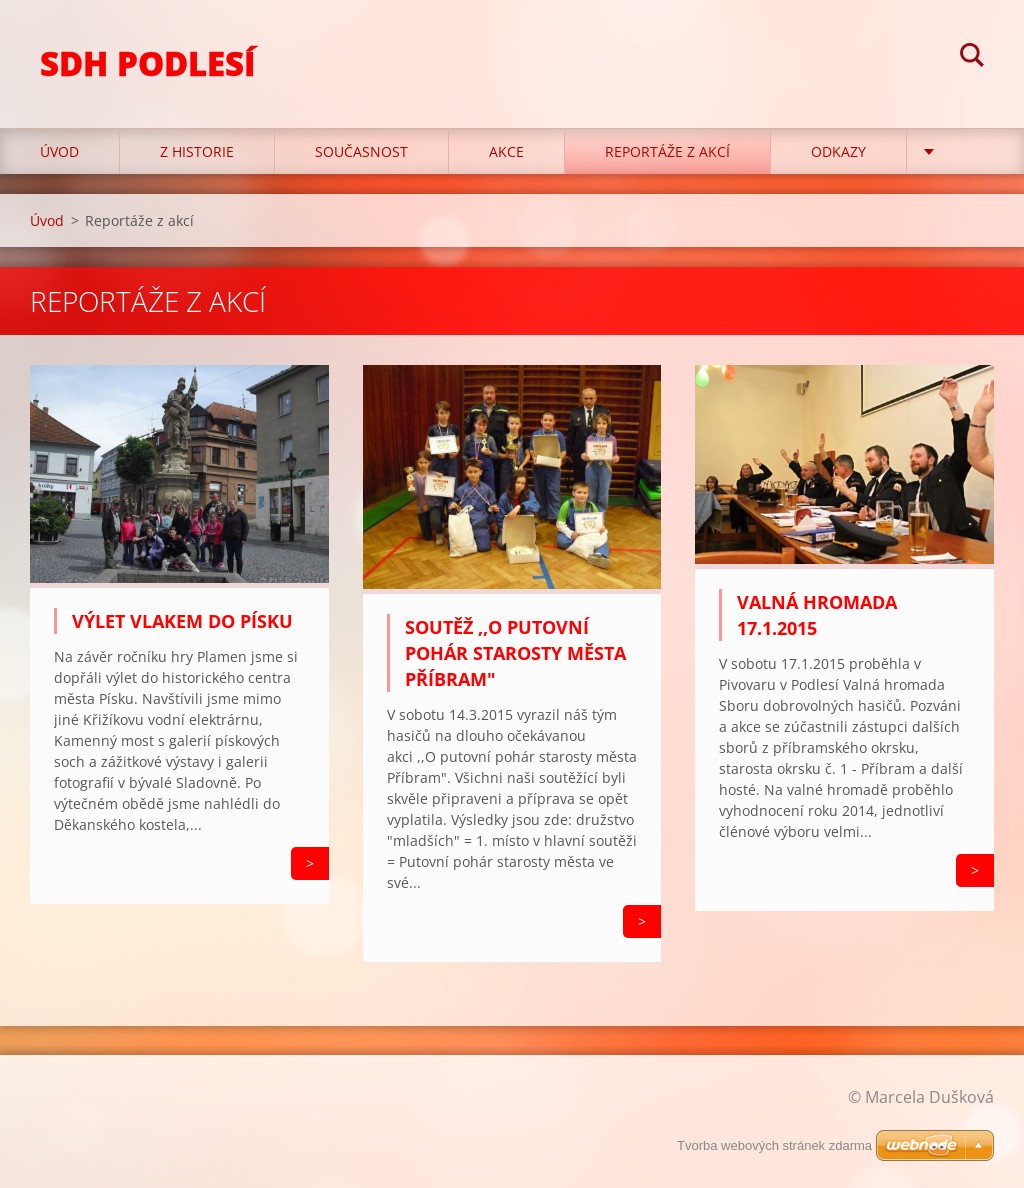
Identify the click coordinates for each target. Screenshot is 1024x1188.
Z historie (197, 151)
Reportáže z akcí (667, 151)
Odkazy (838, 151)
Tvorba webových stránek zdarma (774, 1145)
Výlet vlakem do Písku (182, 621)
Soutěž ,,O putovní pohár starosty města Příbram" (515, 653)
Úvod (59, 151)
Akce (506, 151)
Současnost (361, 151)
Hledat (972, 58)
